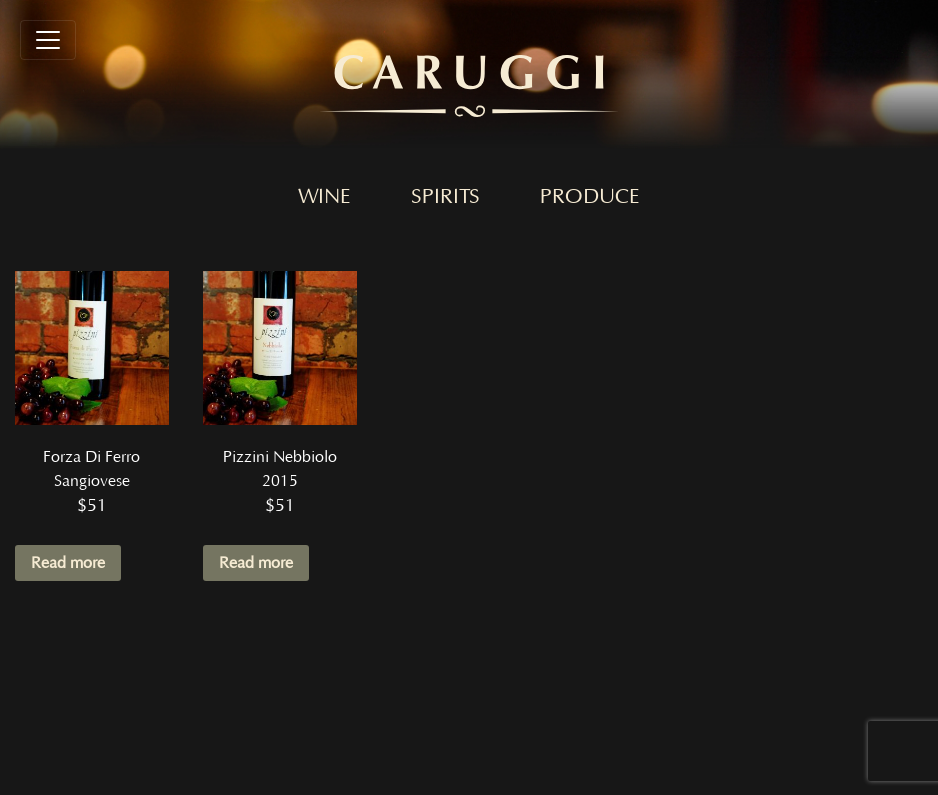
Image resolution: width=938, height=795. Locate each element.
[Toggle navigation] (48, 40)
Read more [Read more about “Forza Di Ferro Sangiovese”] (68, 563)
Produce (590, 197)
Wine (324, 197)
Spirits (445, 197)
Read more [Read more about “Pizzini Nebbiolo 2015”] (256, 563)
